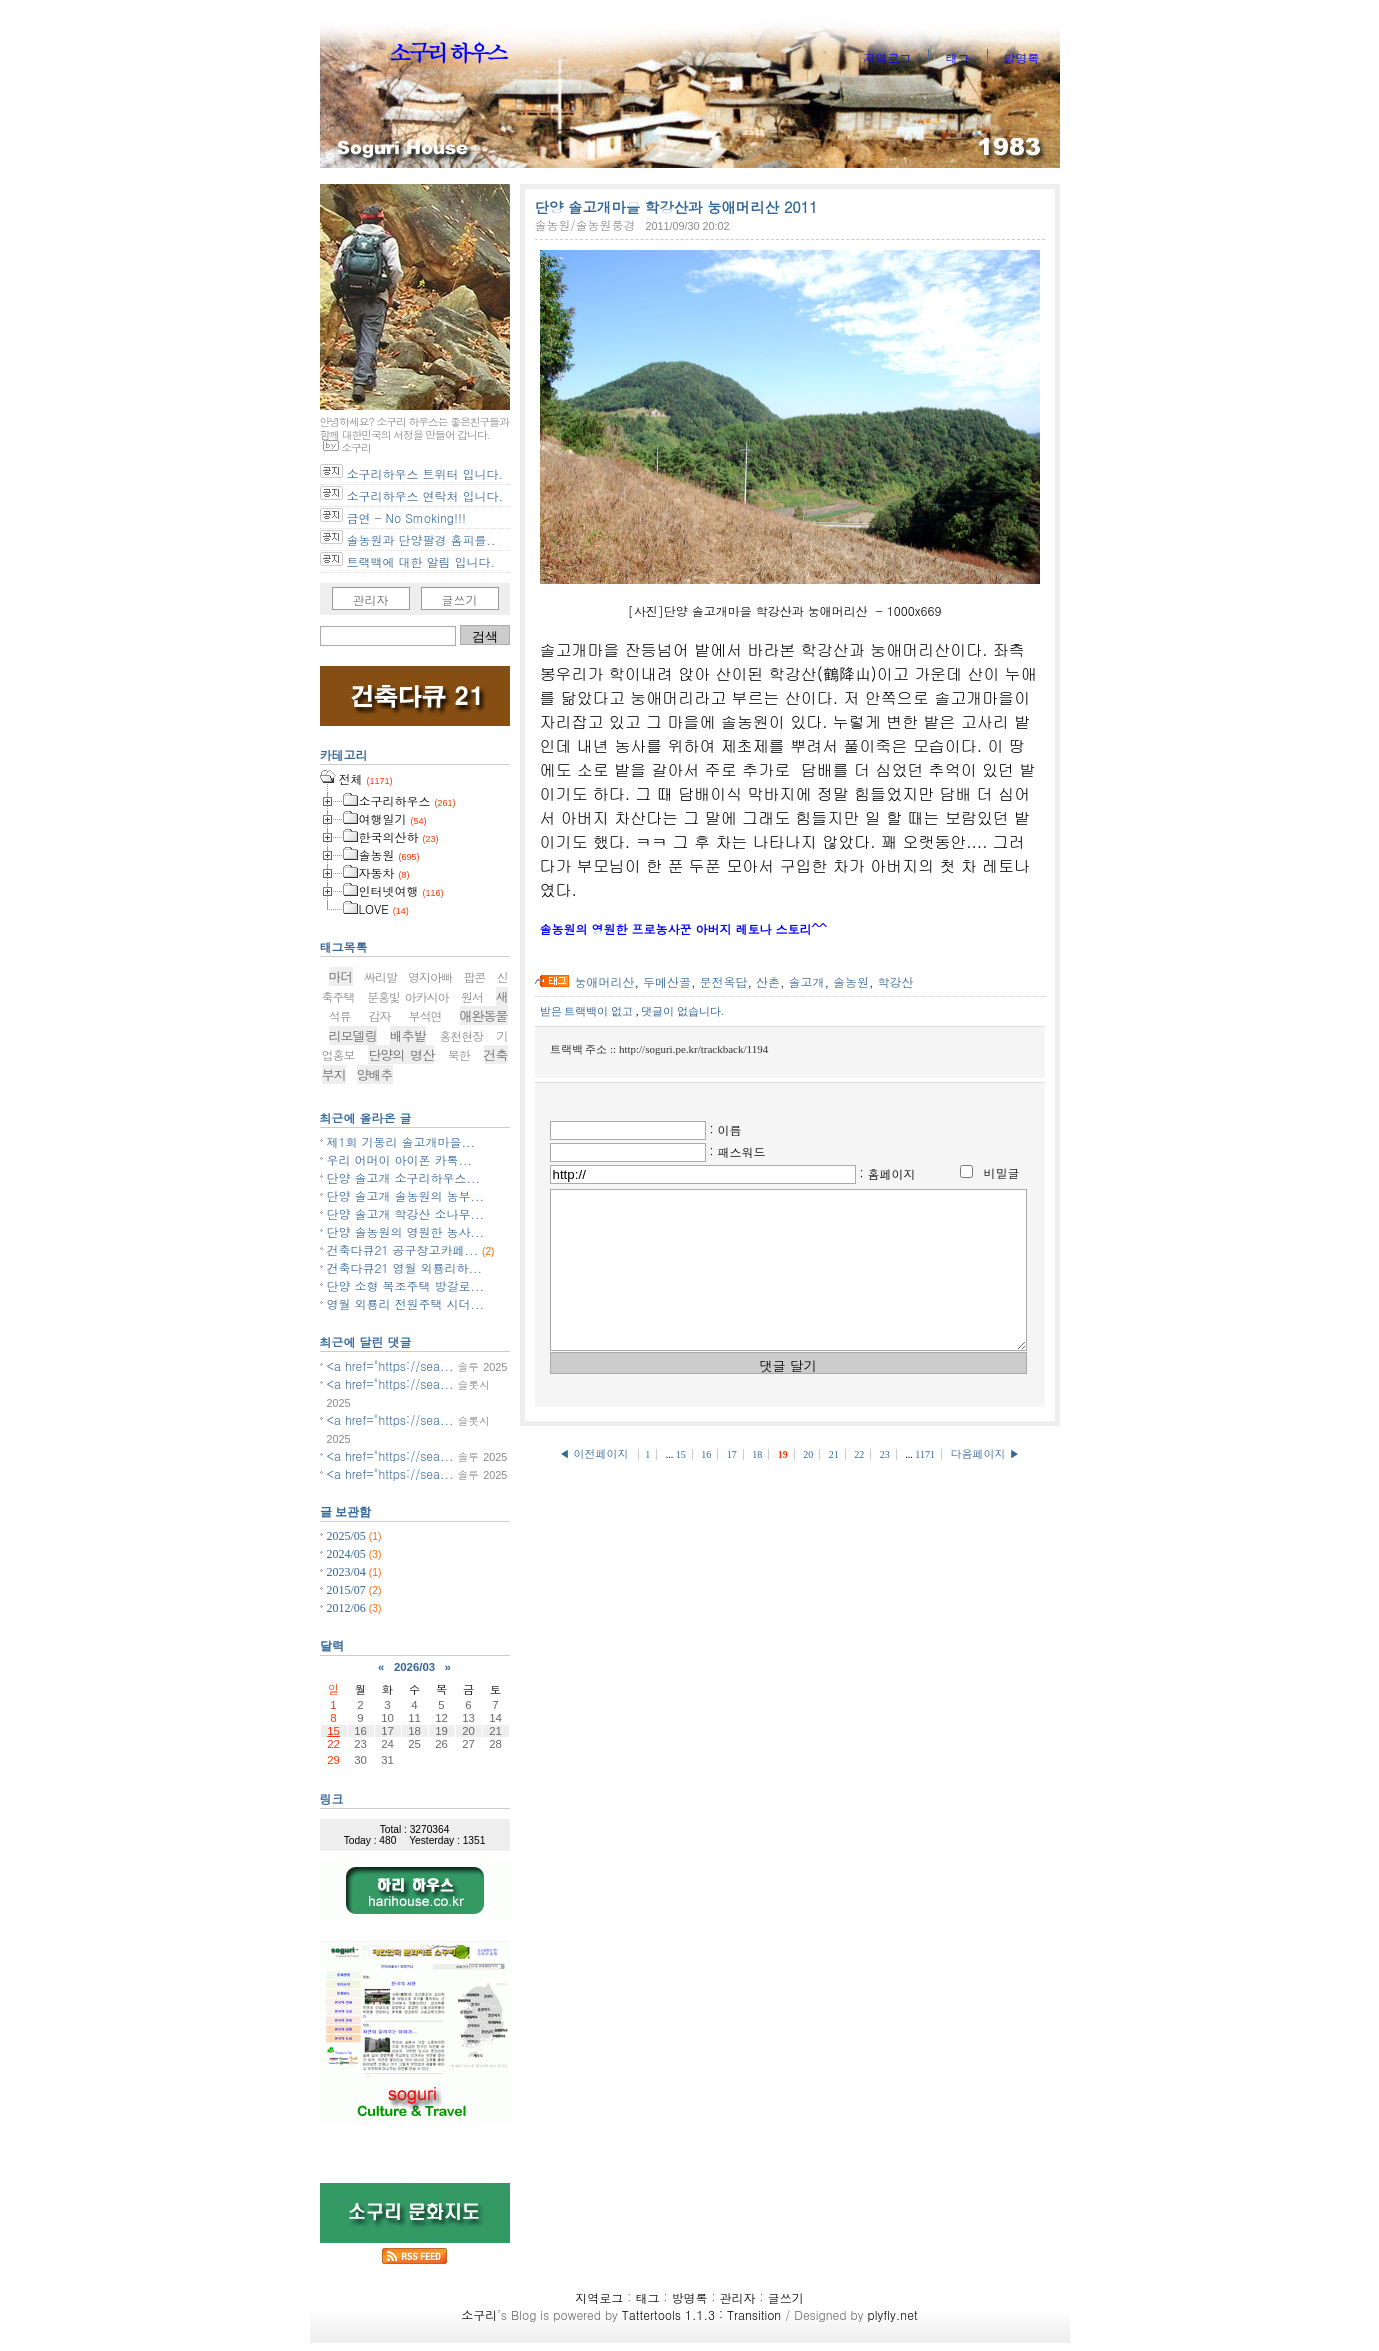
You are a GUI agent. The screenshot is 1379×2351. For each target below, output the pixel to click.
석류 (340, 1015)
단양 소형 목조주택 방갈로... (406, 1285)
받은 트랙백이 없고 (588, 1011)
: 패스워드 (738, 1151)
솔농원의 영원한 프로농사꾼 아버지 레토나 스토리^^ (683, 928)
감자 (380, 1015)
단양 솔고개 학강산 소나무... (406, 1213)
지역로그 (887, 57)
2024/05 (348, 1554)
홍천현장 (461, 1035)
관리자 (371, 599)
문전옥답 (724, 981)
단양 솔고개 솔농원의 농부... (406, 1195)
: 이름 (726, 1129)
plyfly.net (892, 2314)
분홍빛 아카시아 (408, 996)
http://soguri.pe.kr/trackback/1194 (693, 1049)
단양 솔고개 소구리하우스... (404, 1177)
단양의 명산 (401, 1054)
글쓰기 (460, 599)
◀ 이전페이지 (595, 1483)
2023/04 (348, 1572)
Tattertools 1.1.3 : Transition (701, 2314)
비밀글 (1002, 1172)
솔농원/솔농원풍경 (585, 224)
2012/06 (348, 1608)
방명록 (1022, 57)
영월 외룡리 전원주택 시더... (406, 1303)
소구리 (479, 2314)
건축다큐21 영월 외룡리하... (405, 1267)
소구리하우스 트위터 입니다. (425, 473)
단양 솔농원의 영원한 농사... (406, 1231)
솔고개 (807, 981)
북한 (459, 1054)
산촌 (768, 981)
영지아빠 (430, 976)
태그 (957, 57)
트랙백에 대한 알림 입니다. (421, 561)
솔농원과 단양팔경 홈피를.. (421, 539)
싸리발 (380, 976)
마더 (341, 976)
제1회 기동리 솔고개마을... (401, 1141)
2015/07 (348, 1590)
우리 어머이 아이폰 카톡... (400, 1159)
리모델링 (353, 1035)
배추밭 (408, 1035)
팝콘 (474, 976)
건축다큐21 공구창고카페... (403, 1249)
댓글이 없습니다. (682, 1011)
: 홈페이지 (888, 1173)
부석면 (425, 1015)
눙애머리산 (605, 981)
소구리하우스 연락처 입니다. (425, 495)
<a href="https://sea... (390, 1365)
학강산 (896, 981)
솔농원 (851, 981)
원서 (472, 996)
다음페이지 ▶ (985, 1483)
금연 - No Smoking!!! (406, 517)
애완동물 (484, 1015)
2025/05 (348, 1536)
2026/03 (414, 1667)
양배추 (375, 1074)
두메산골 (667, 981)
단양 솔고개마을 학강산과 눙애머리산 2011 (676, 207)
